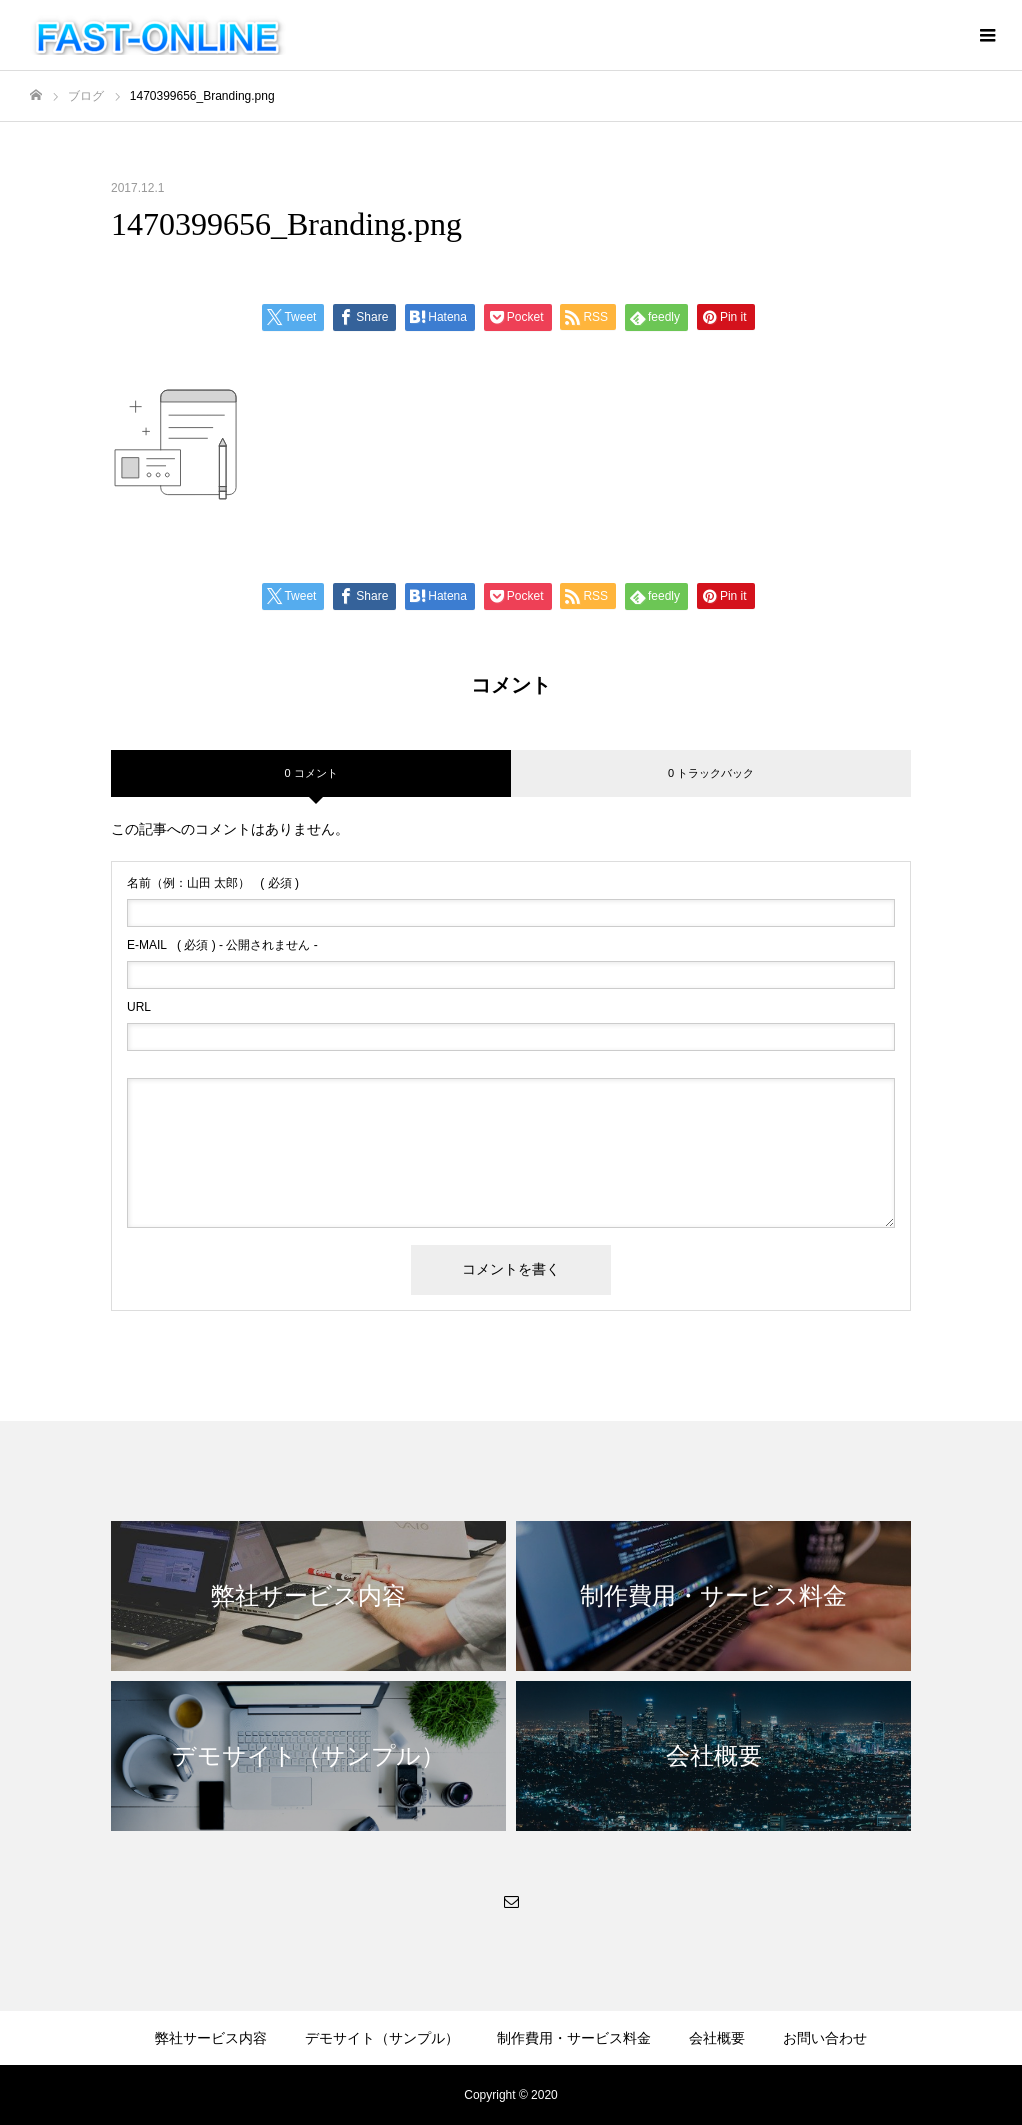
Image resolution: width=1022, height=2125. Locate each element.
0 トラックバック (711, 773)
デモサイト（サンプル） (382, 2038)
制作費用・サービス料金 (574, 2038)
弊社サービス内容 (211, 2038)
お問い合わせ (825, 2038)
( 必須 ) (213, 883)
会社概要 (717, 2038)
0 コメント (310, 773)
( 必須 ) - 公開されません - (222, 945)
